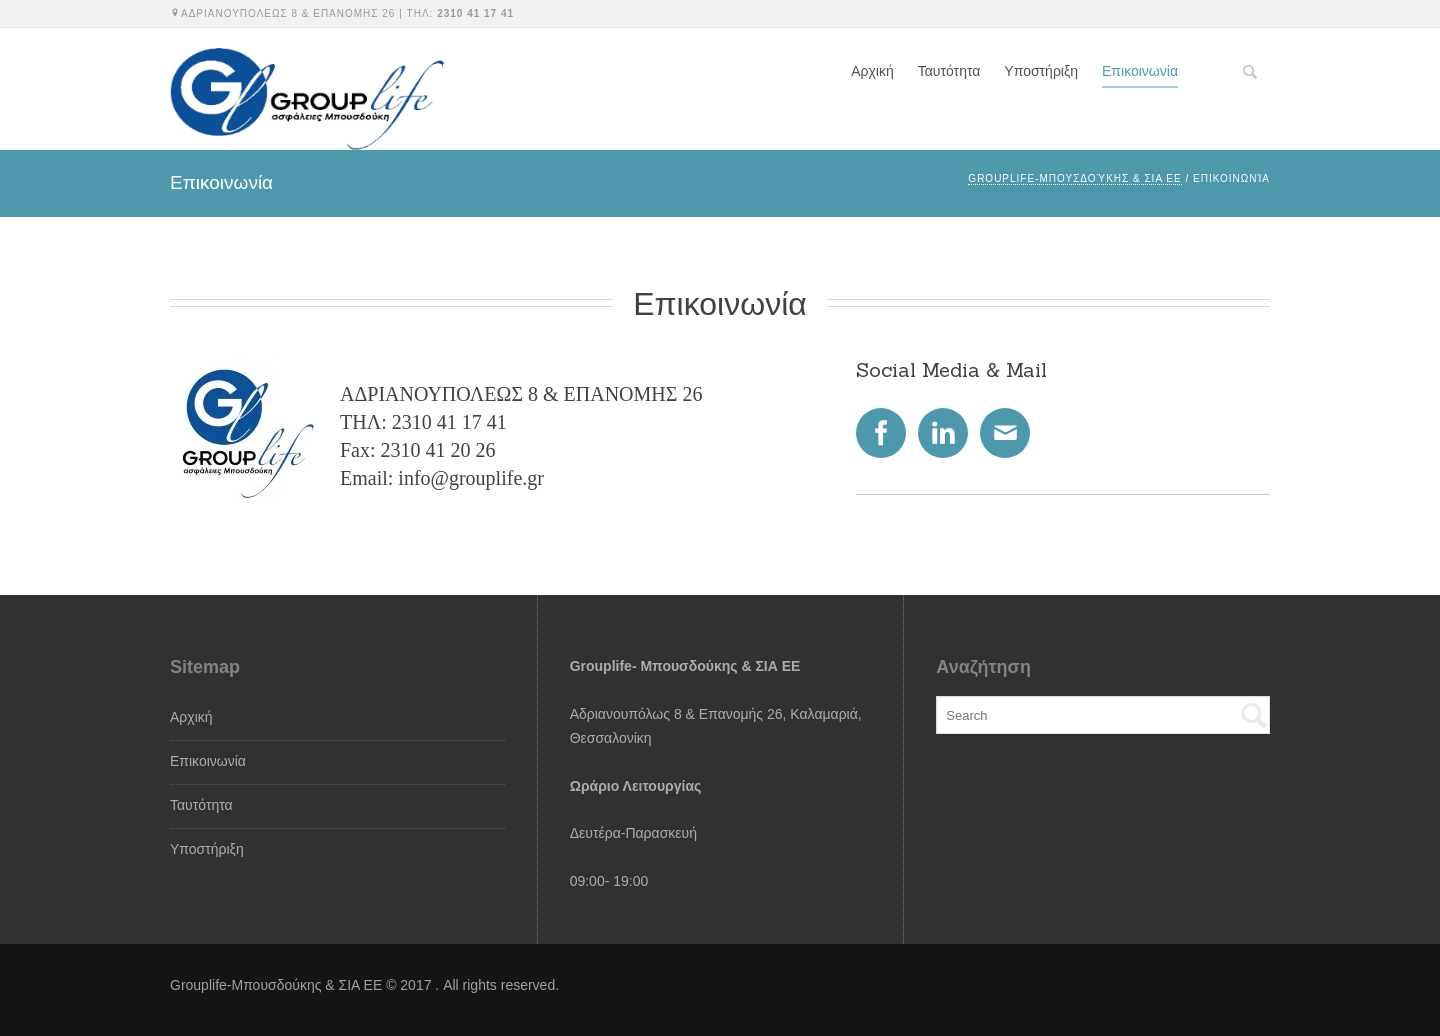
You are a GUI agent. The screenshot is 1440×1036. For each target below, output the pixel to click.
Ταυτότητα (949, 71)
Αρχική (872, 71)
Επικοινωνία (1140, 71)
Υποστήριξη (1041, 71)
